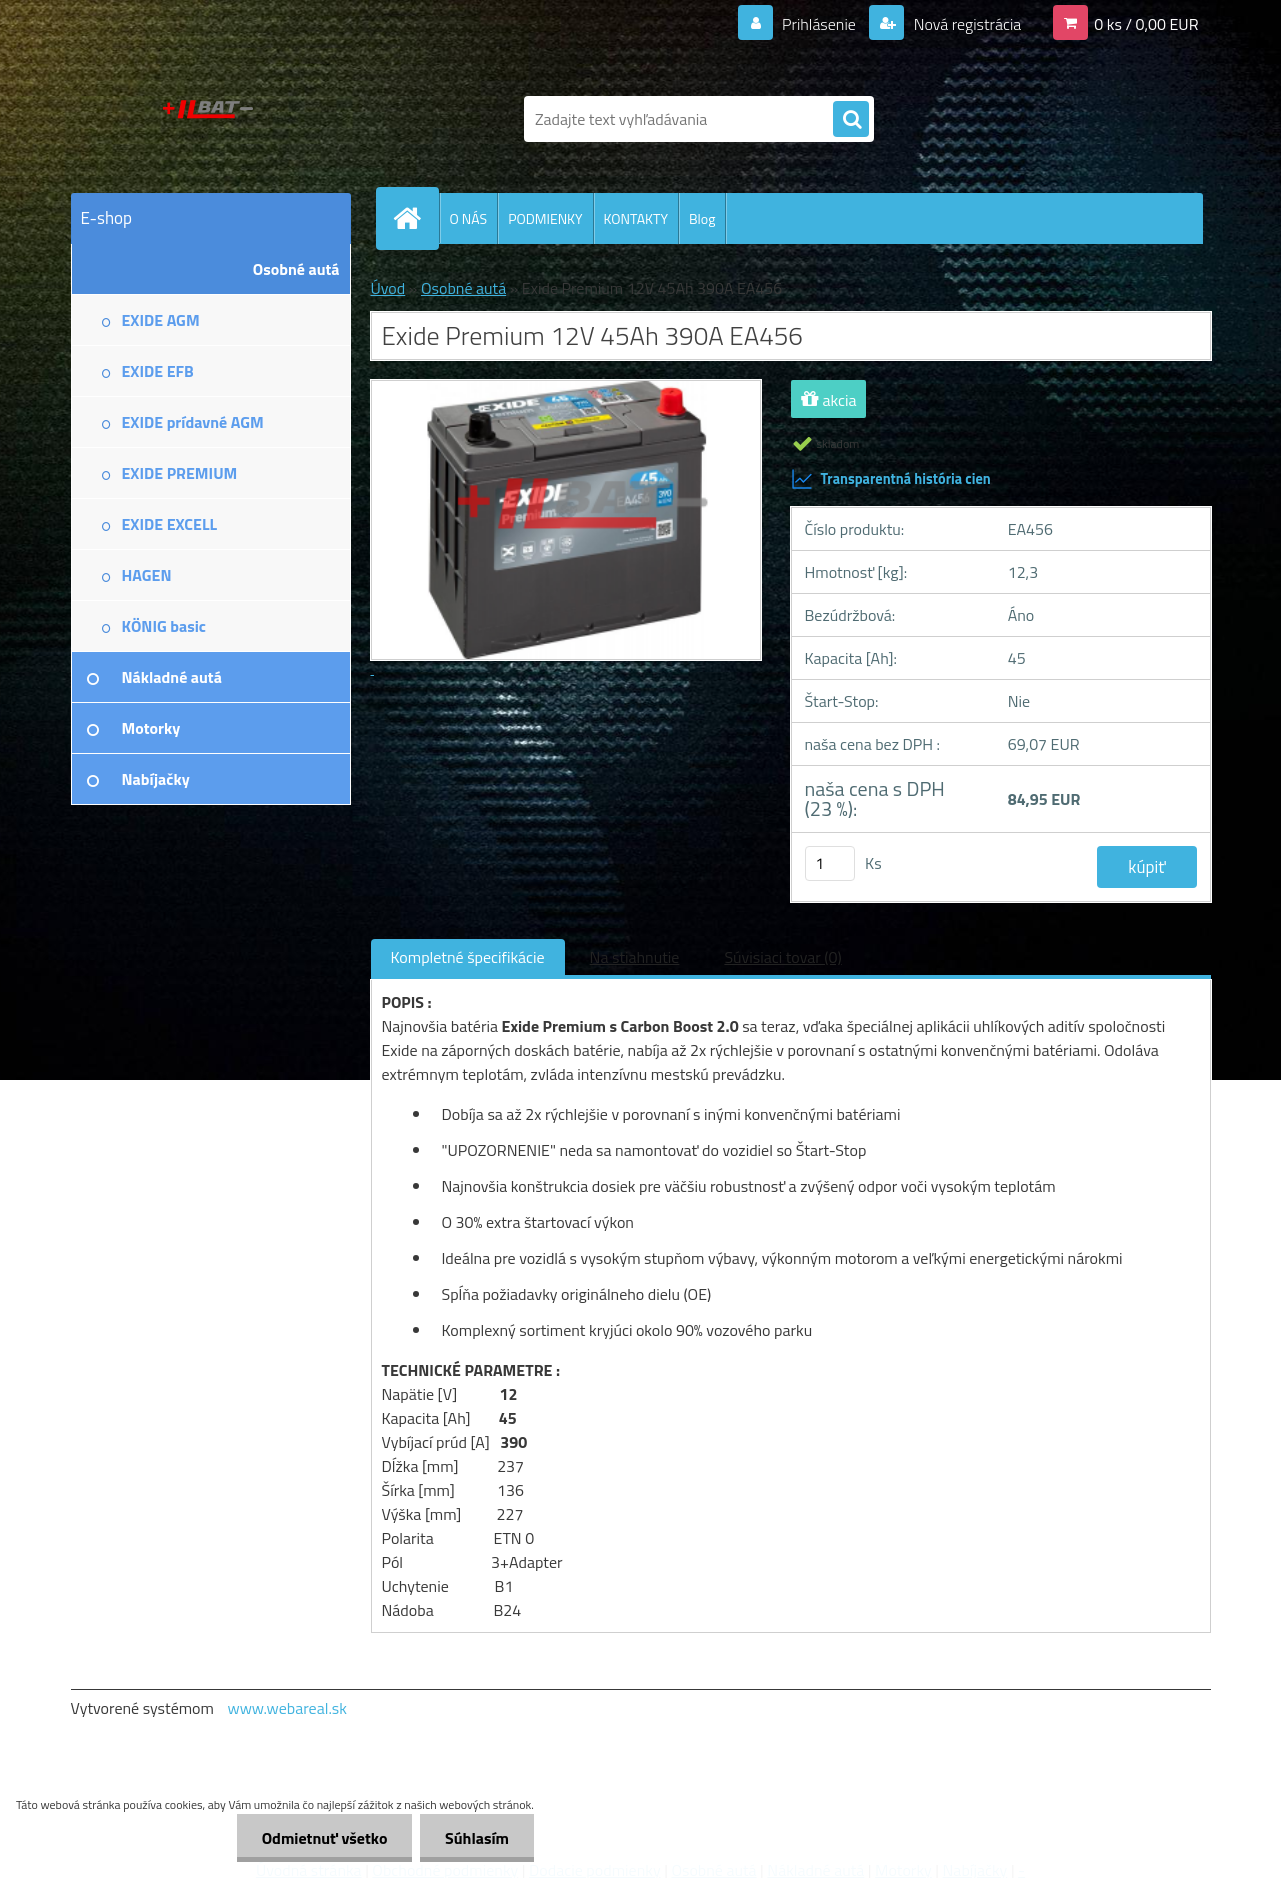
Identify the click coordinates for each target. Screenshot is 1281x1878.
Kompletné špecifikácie (468, 957)
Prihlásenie (819, 24)
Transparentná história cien (891, 479)
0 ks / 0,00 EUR (1146, 24)
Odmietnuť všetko (324, 1838)
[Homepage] (416, 218)
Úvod (388, 288)
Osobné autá (463, 288)
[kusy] (830, 863)
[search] (851, 120)
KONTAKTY (636, 218)
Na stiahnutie (635, 957)
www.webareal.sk (287, 1708)
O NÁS (469, 218)
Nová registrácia (965, 24)
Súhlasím (477, 1838)
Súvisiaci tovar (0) (782, 957)
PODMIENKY (545, 218)
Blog (702, 218)
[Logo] (208, 119)
